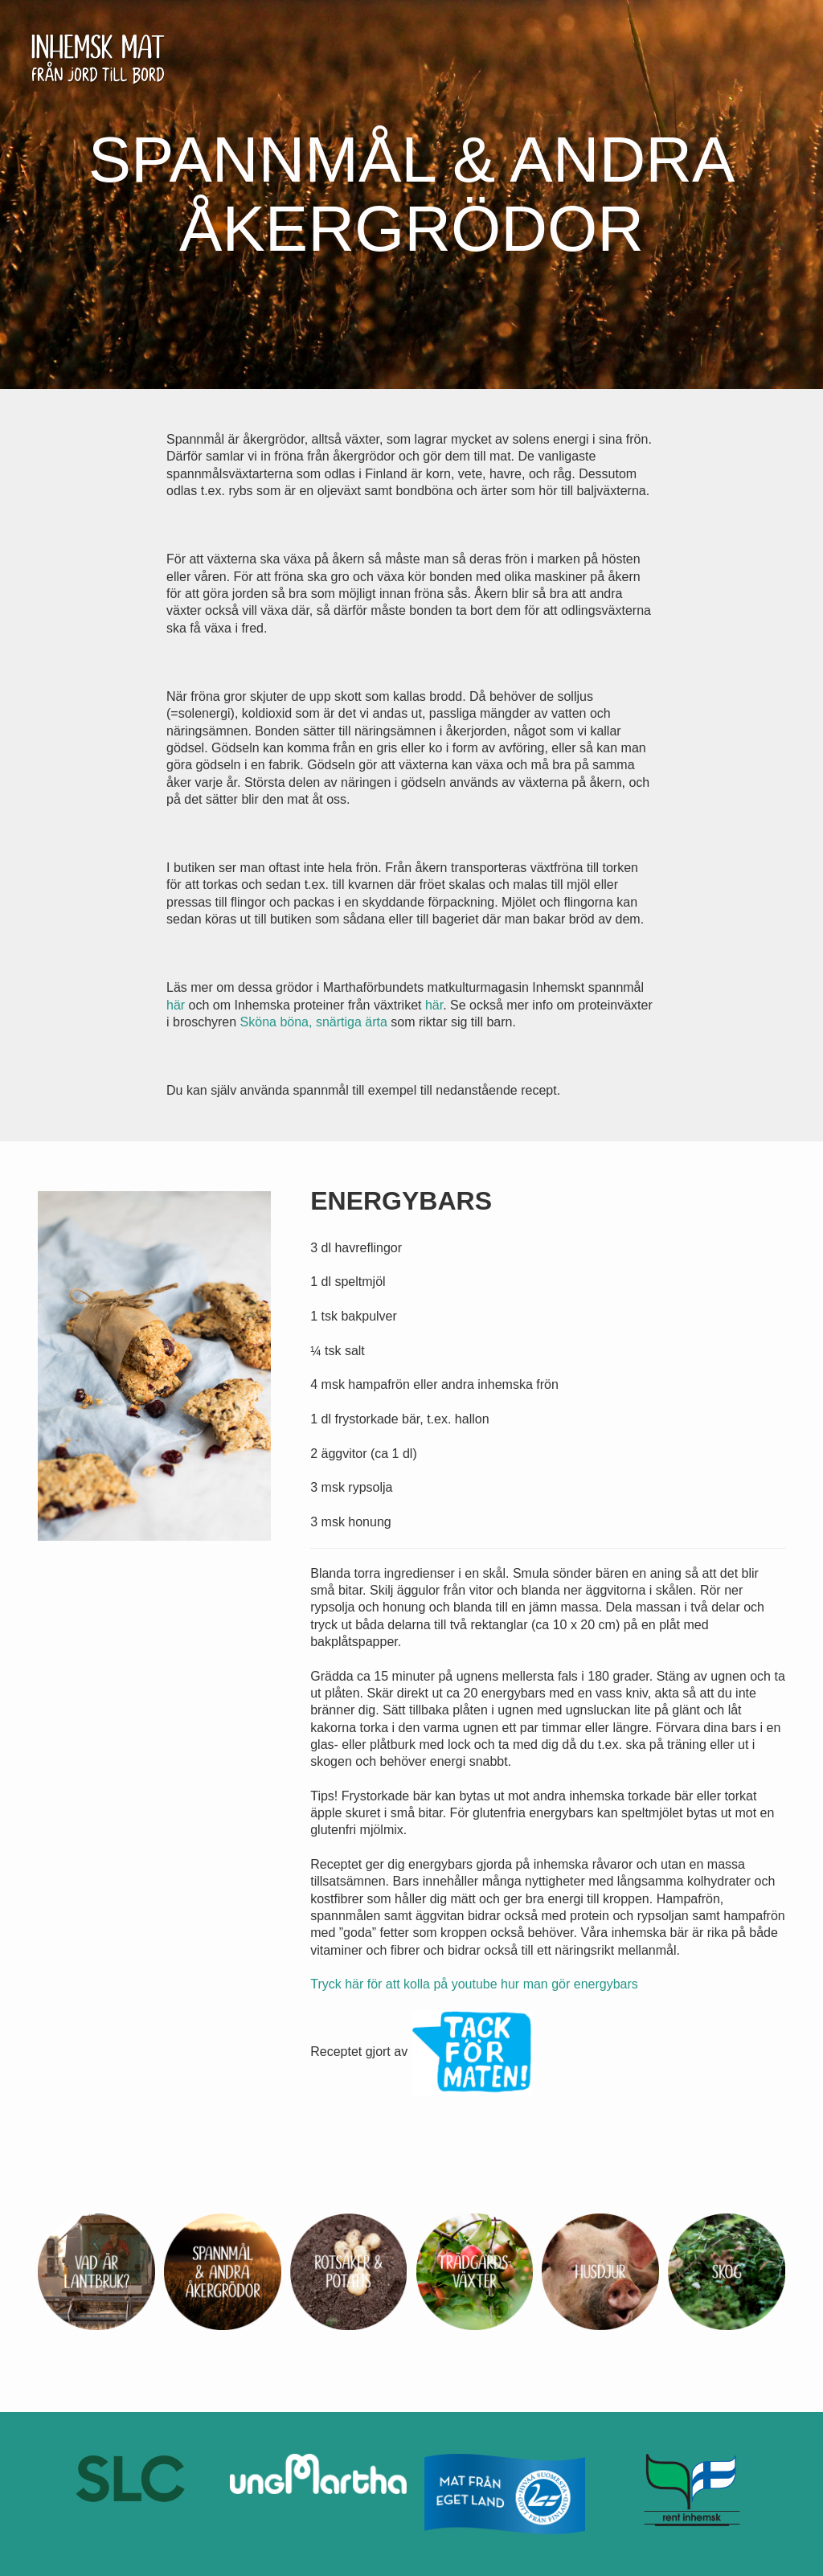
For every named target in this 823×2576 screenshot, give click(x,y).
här (175, 1005)
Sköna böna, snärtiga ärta (313, 1022)
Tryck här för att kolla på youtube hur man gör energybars (474, 1984)
